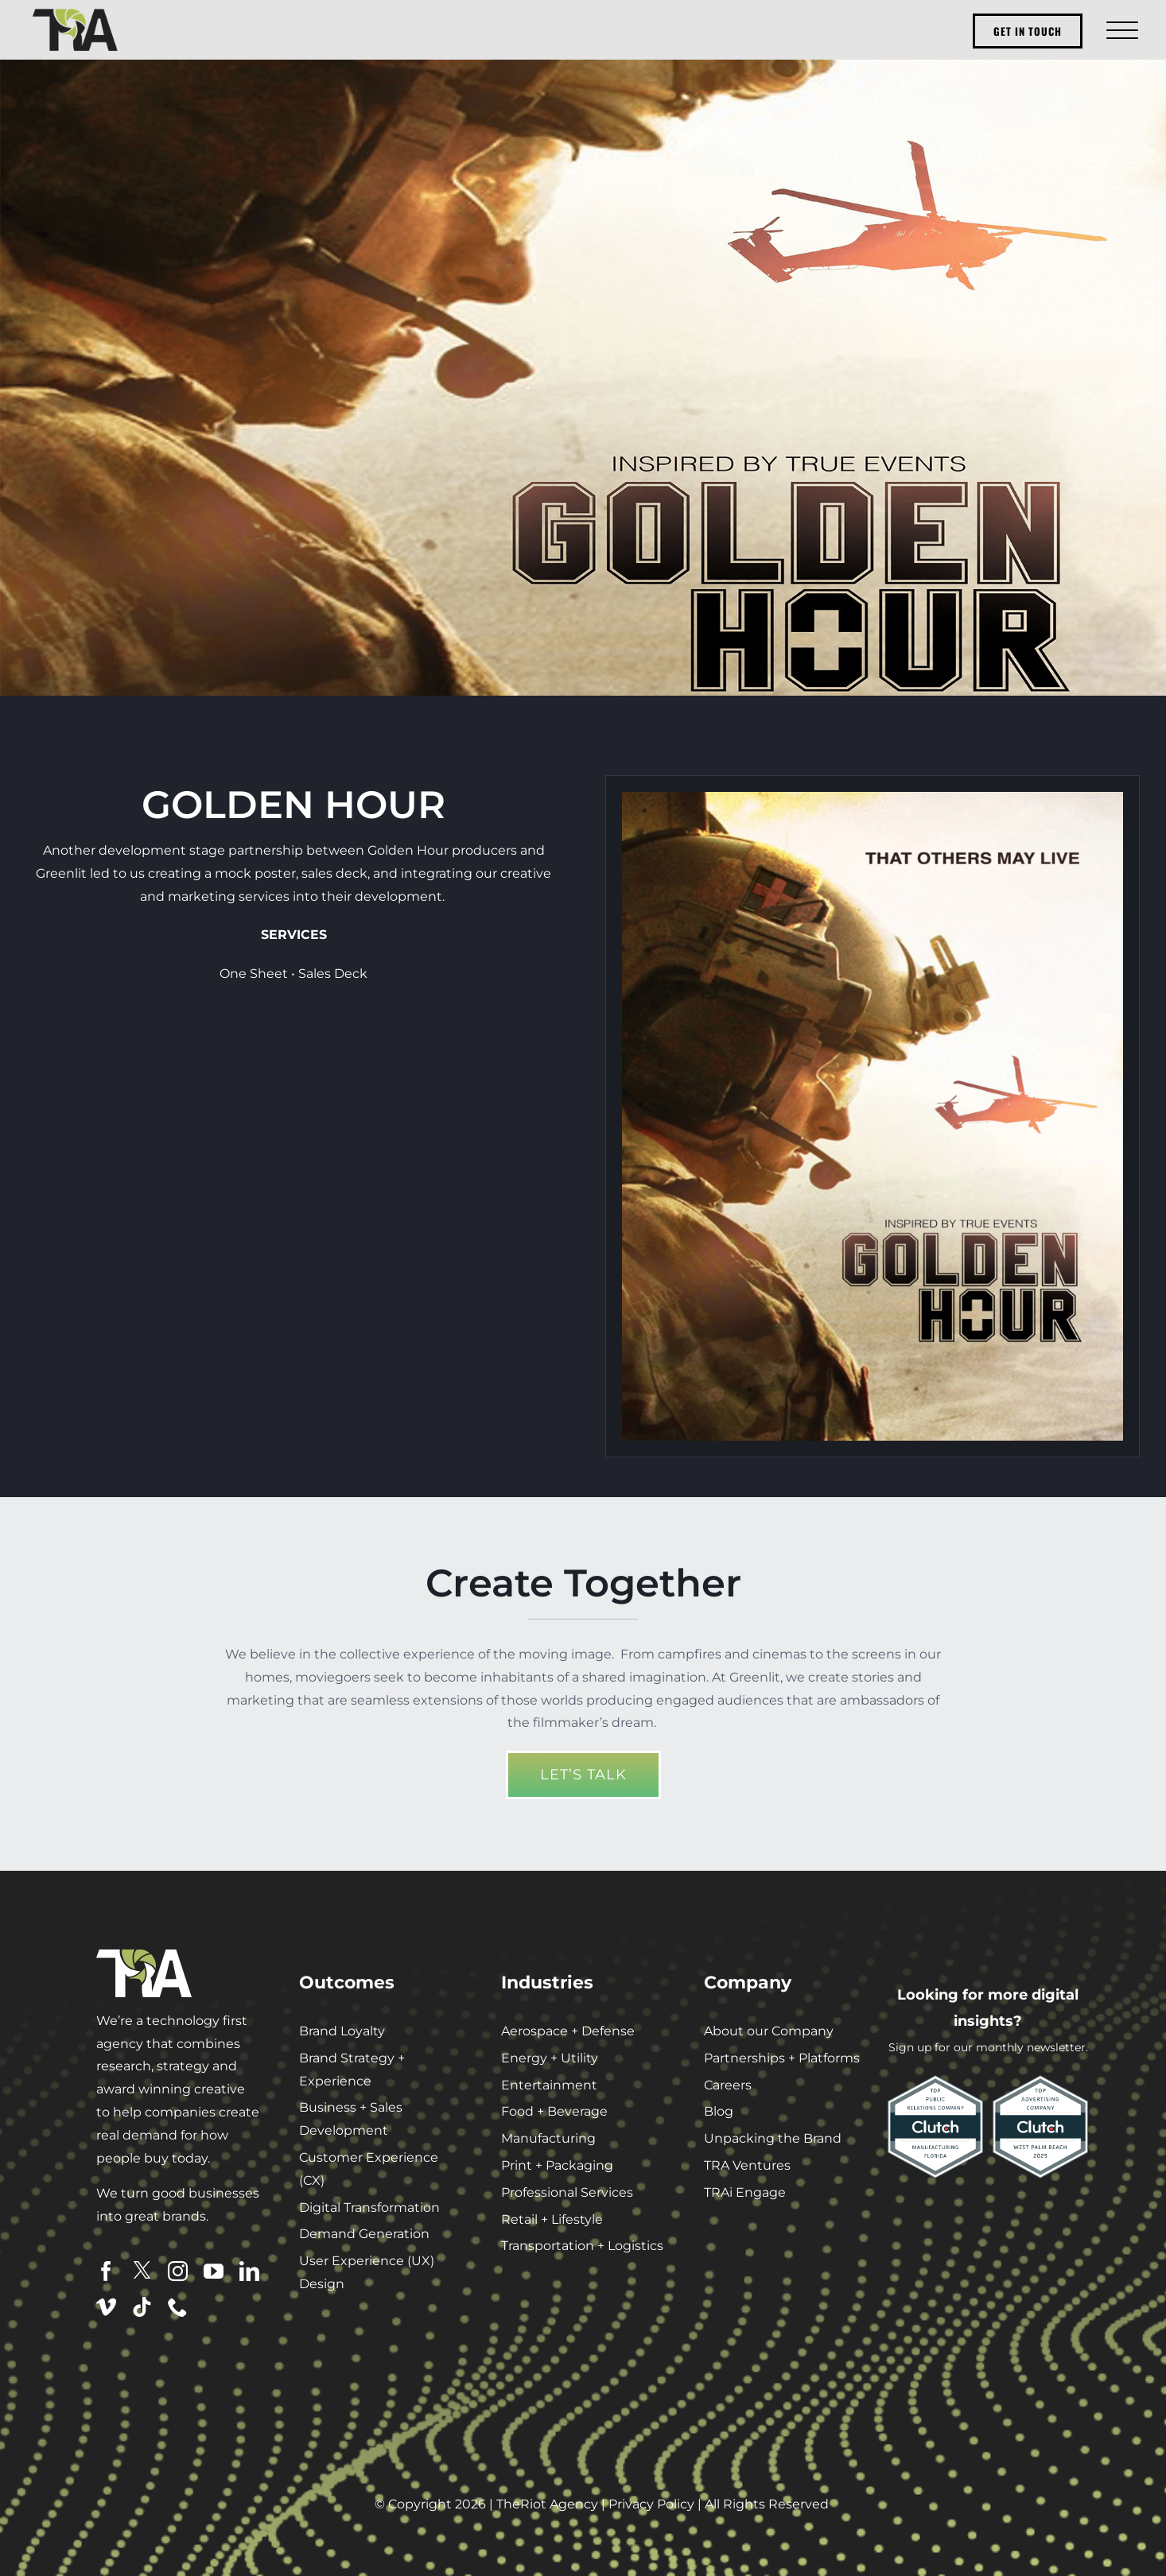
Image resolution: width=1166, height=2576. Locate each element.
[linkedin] (249, 2271)
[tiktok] (142, 2307)
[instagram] (178, 2271)
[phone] (178, 2307)
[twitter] (142, 2270)
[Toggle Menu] (1120, 30)
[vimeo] (106, 2307)
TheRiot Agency (547, 2504)
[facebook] (106, 2271)
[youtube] (213, 2271)
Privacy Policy (651, 2504)
